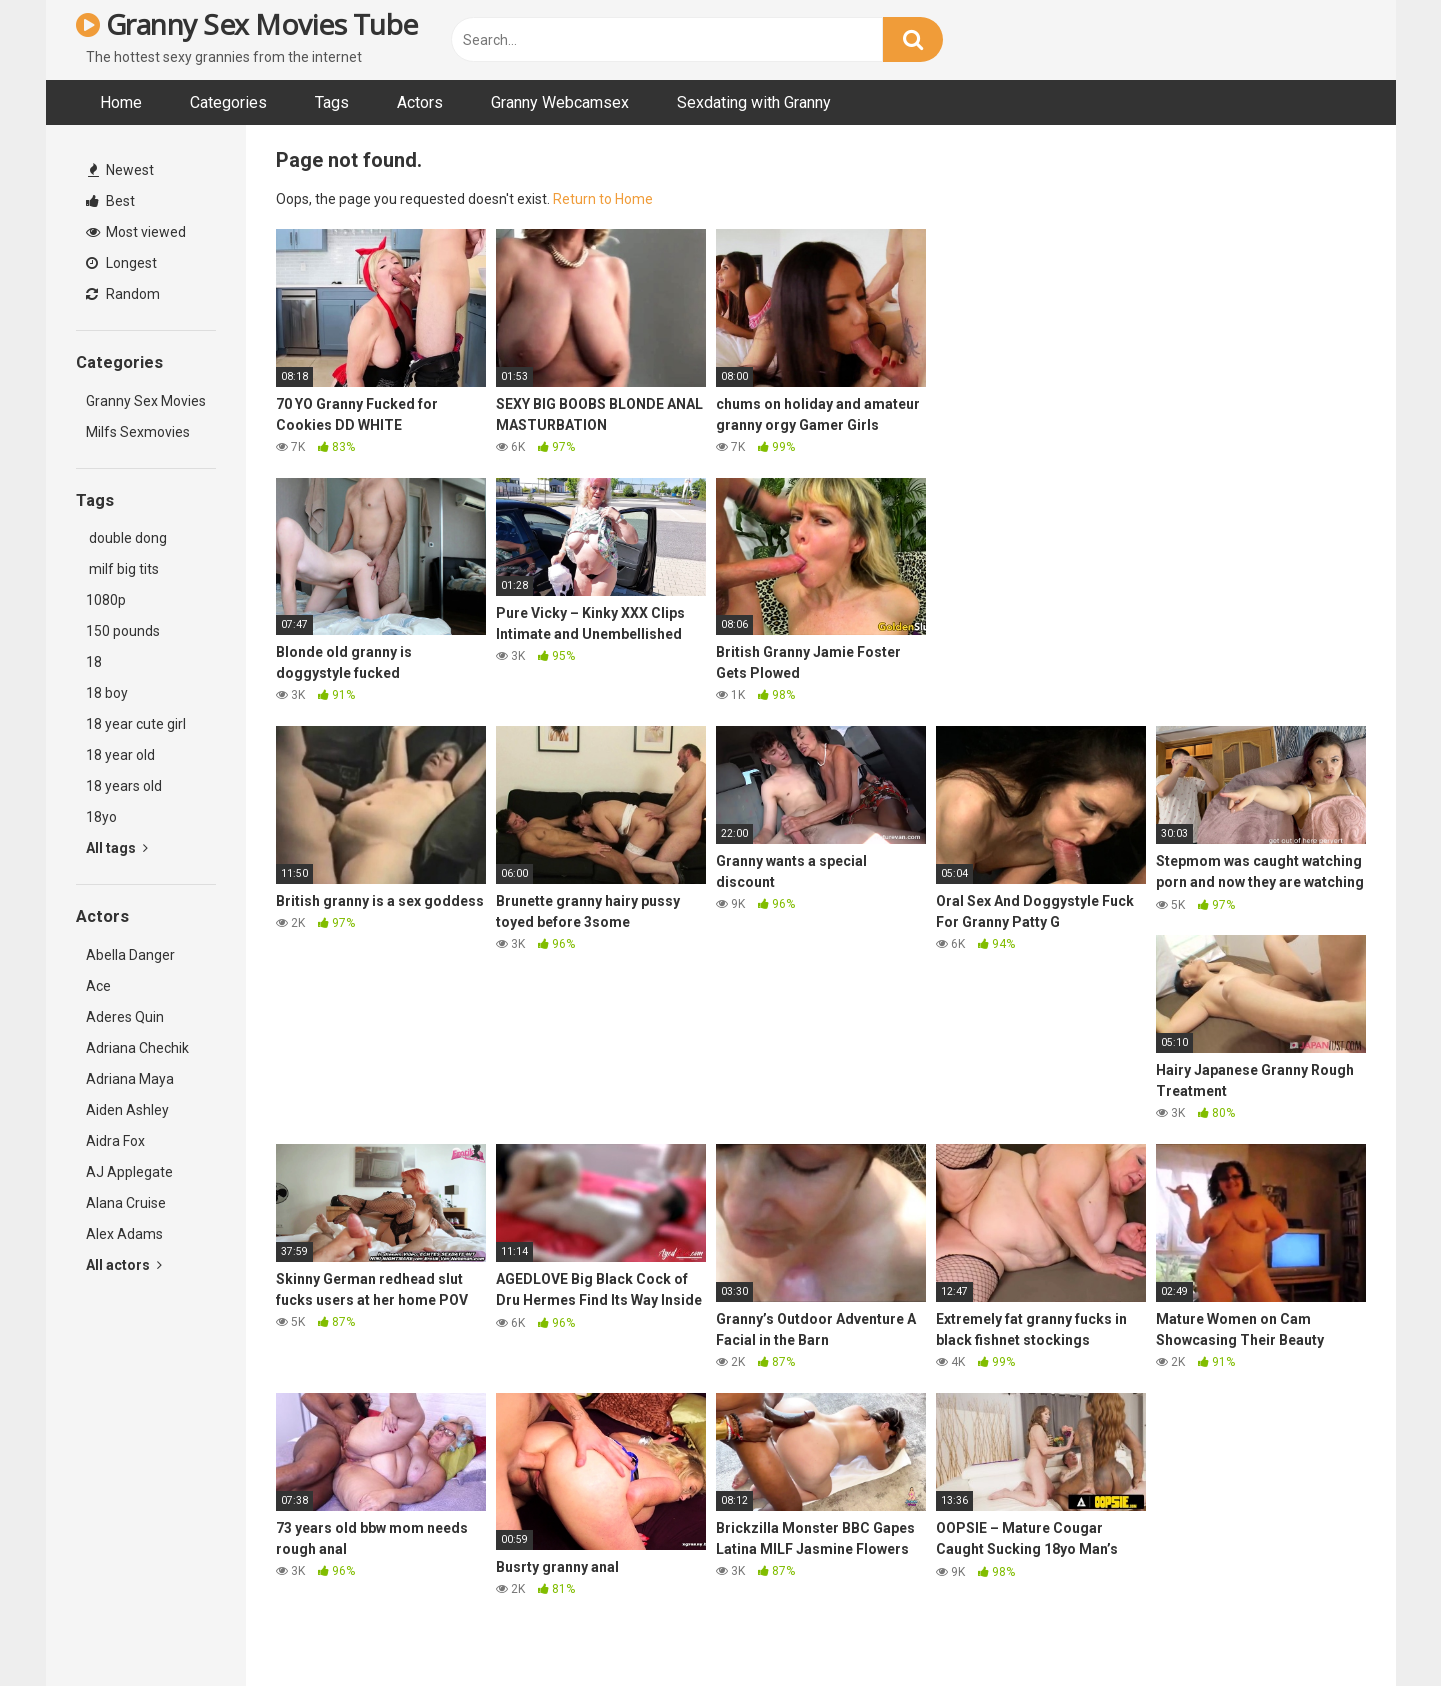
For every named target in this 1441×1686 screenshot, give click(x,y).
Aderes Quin (125, 1017)
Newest (121, 170)
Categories (228, 102)
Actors (420, 102)
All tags (117, 848)
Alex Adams (124, 1234)
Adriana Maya (130, 1079)
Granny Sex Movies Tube (247, 24)
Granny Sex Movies (146, 401)
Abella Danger (130, 955)
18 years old (124, 786)
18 (94, 662)
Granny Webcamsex (560, 102)
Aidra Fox (115, 1141)
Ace (98, 986)
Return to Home (603, 199)
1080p (106, 600)
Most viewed (136, 232)
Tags (332, 102)
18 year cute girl (136, 724)
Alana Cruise (126, 1203)
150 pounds (123, 631)
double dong (126, 538)
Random (123, 294)
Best (110, 201)
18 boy (107, 693)
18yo (101, 817)
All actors (124, 1265)
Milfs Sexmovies (138, 432)
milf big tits (122, 569)
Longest (121, 263)
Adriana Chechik (137, 1048)
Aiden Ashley (127, 1110)
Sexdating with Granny (754, 102)
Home (121, 102)
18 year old (120, 755)
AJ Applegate (129, 1172)
